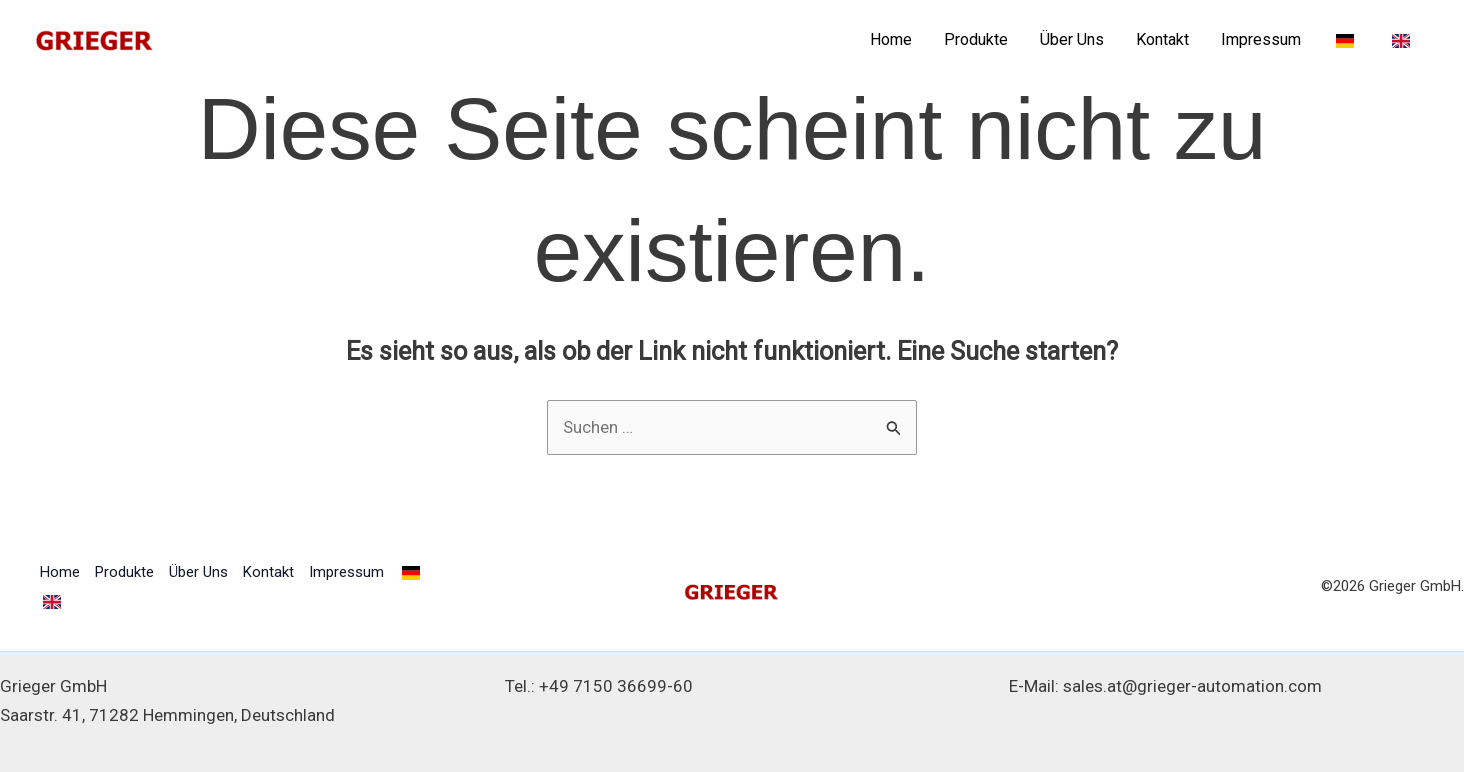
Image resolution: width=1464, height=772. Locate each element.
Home (891, 39)
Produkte (976, 39)
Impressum (1261, 39)
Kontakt (1162, 39)
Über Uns (1072, 39)
